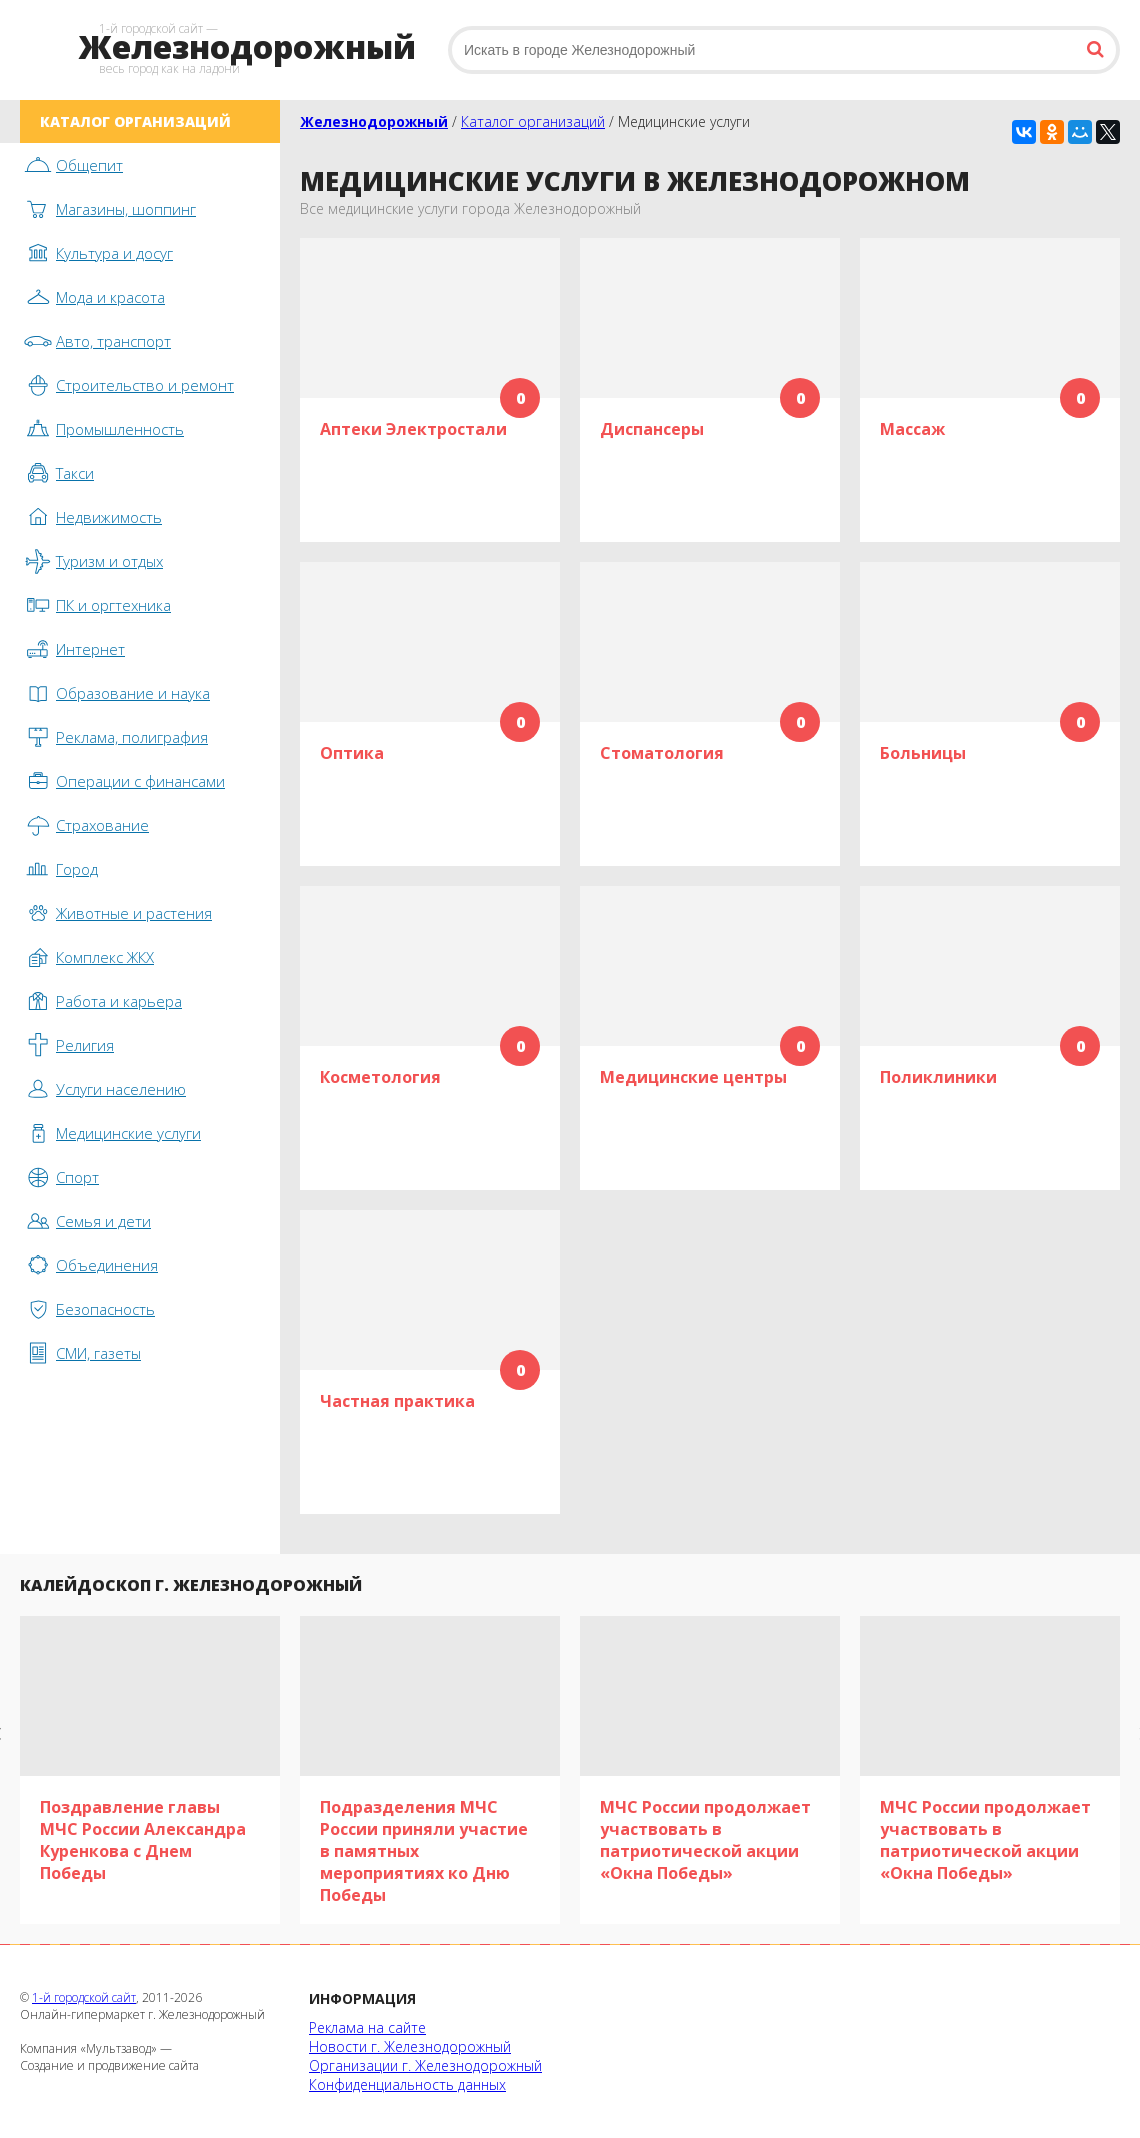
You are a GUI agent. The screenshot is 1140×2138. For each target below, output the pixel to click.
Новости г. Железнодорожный (410, 2046)
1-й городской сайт (84, 1997)
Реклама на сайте (367, 2027)
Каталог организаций (533, 121)
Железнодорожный (374, 121)
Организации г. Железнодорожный (425, 2065)
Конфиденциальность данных (407, 2084)
